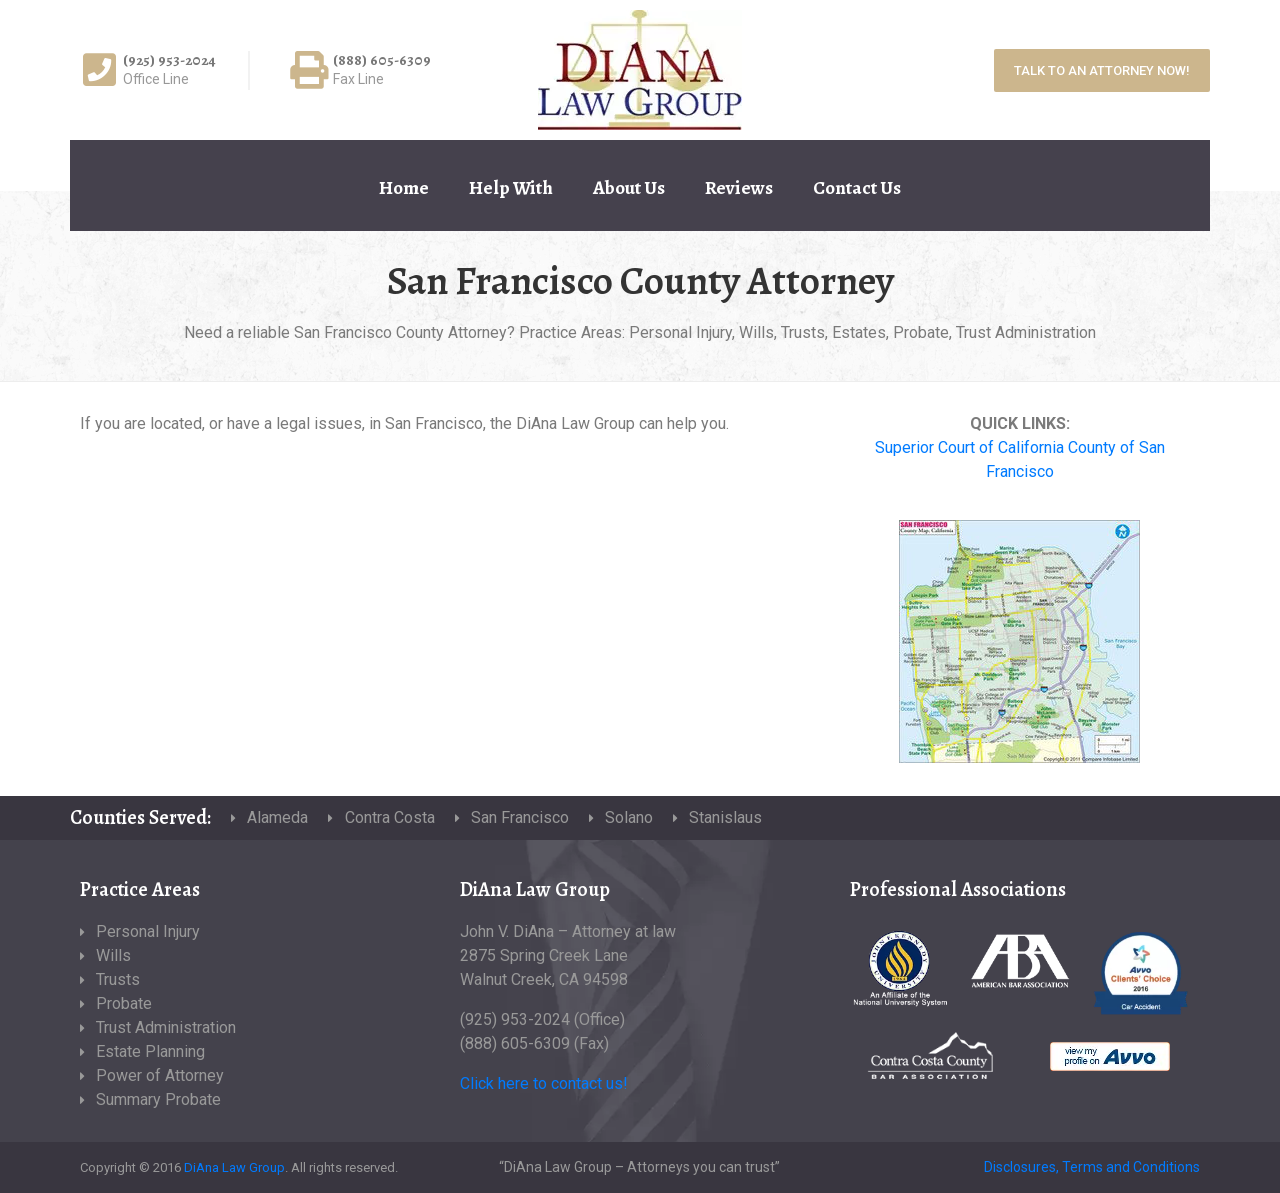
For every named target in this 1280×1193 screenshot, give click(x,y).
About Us (629, 188)
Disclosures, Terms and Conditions (1092, 1167)
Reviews (739, 188)
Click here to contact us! (544, 1083)
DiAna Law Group (234, 1167)
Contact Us (857, 188)
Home (404, 188)
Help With (511, 188)
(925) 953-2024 (169, 60)
